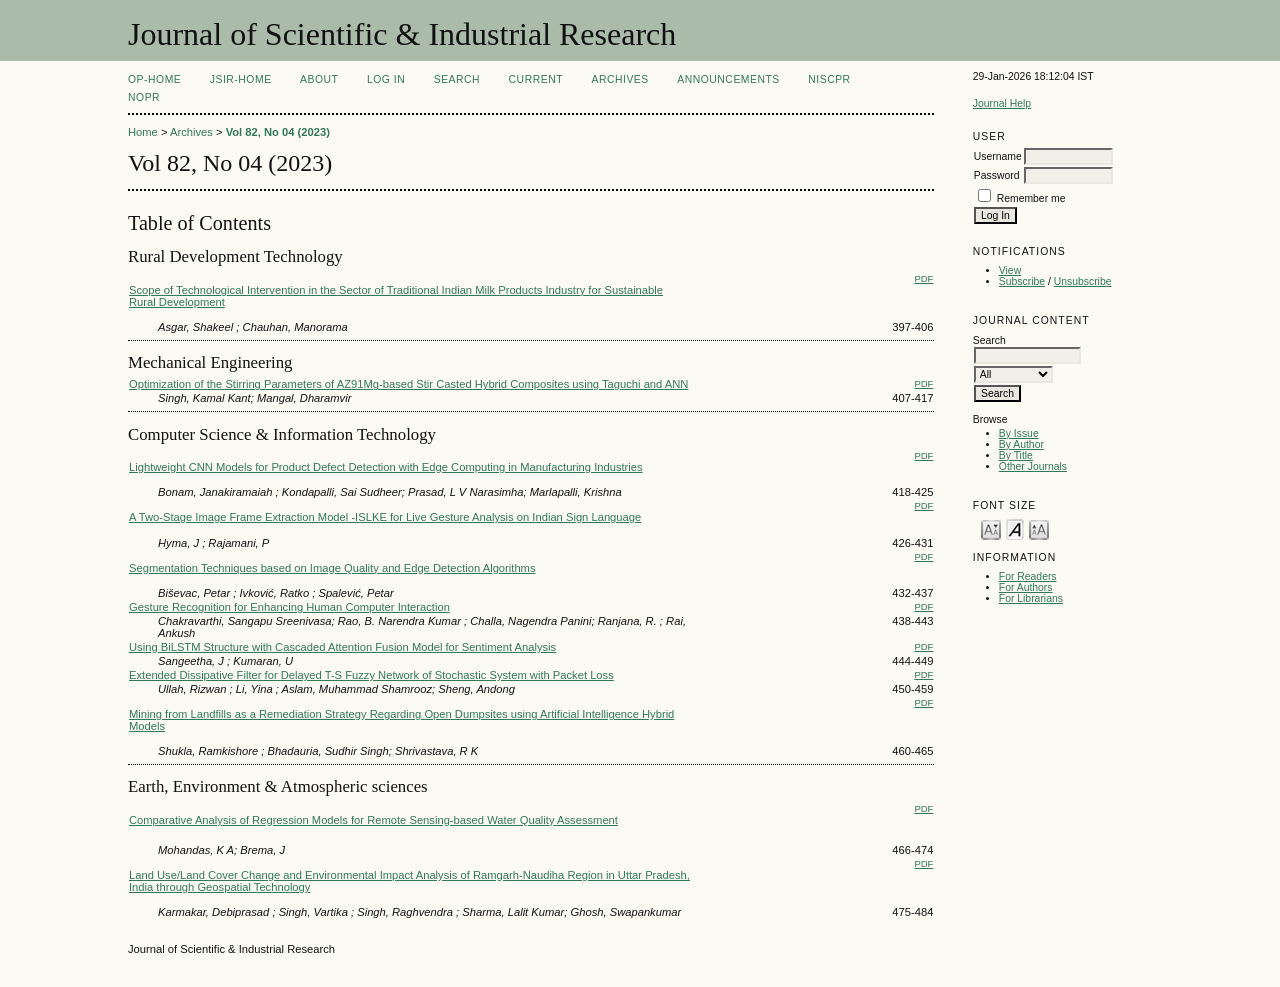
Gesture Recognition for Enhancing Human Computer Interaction (289, 607)
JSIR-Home (241, 79)
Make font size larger (1039, 528)
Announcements (728, 79)
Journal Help (1002, 103)
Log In (386, 79)
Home (143, 132)
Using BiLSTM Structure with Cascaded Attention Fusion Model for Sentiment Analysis (342, 647)
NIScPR (829, 79)
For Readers (1028, 576)
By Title (1016, 455)
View (1010, 270)
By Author (1021, 444)
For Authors (1026, 587)
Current (536, 79)
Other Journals (1033, 466)
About (319, 79)
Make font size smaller (991, 528)
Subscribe (1022, 281)
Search (457, 79)
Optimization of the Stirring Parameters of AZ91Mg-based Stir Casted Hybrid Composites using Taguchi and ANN (408, 384)
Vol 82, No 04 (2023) (278, 132)
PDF (923, 278)
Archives (619, 79)
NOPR (144, 97)
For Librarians (1031, 598)
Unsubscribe (1083, 281)
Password (997, 175)
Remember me (1031, 198)
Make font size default (1015, 528)
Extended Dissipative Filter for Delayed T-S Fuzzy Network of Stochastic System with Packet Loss (371, 675)
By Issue (1019, 433)
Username (998, 156)
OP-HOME (154, 79)
